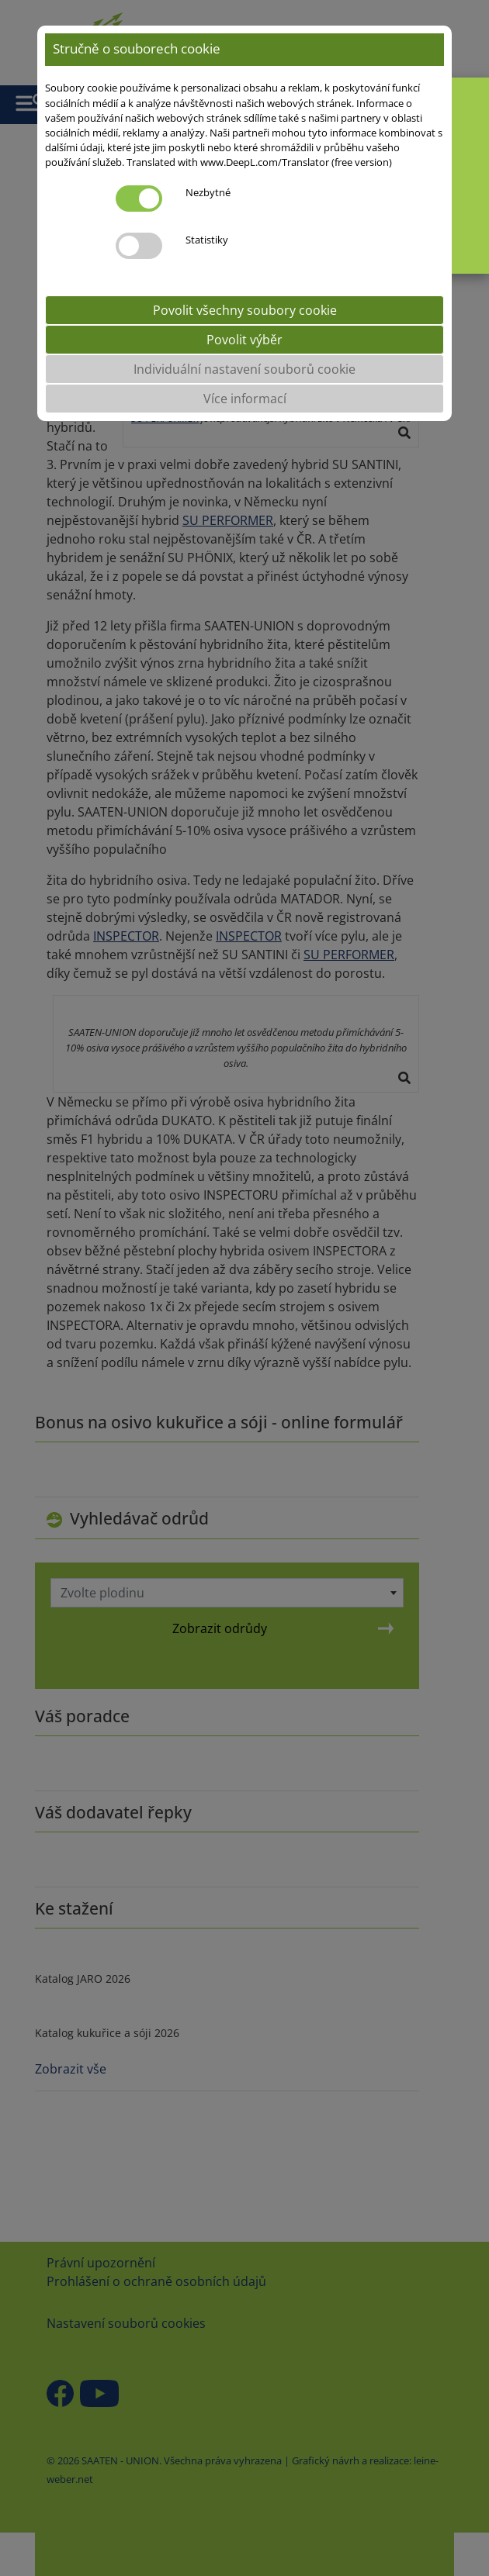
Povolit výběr (244, 339)
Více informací (244, 398)
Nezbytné (208, 192)
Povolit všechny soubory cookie (245, 310)
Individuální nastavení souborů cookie (244, 369)
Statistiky (207, 240)
